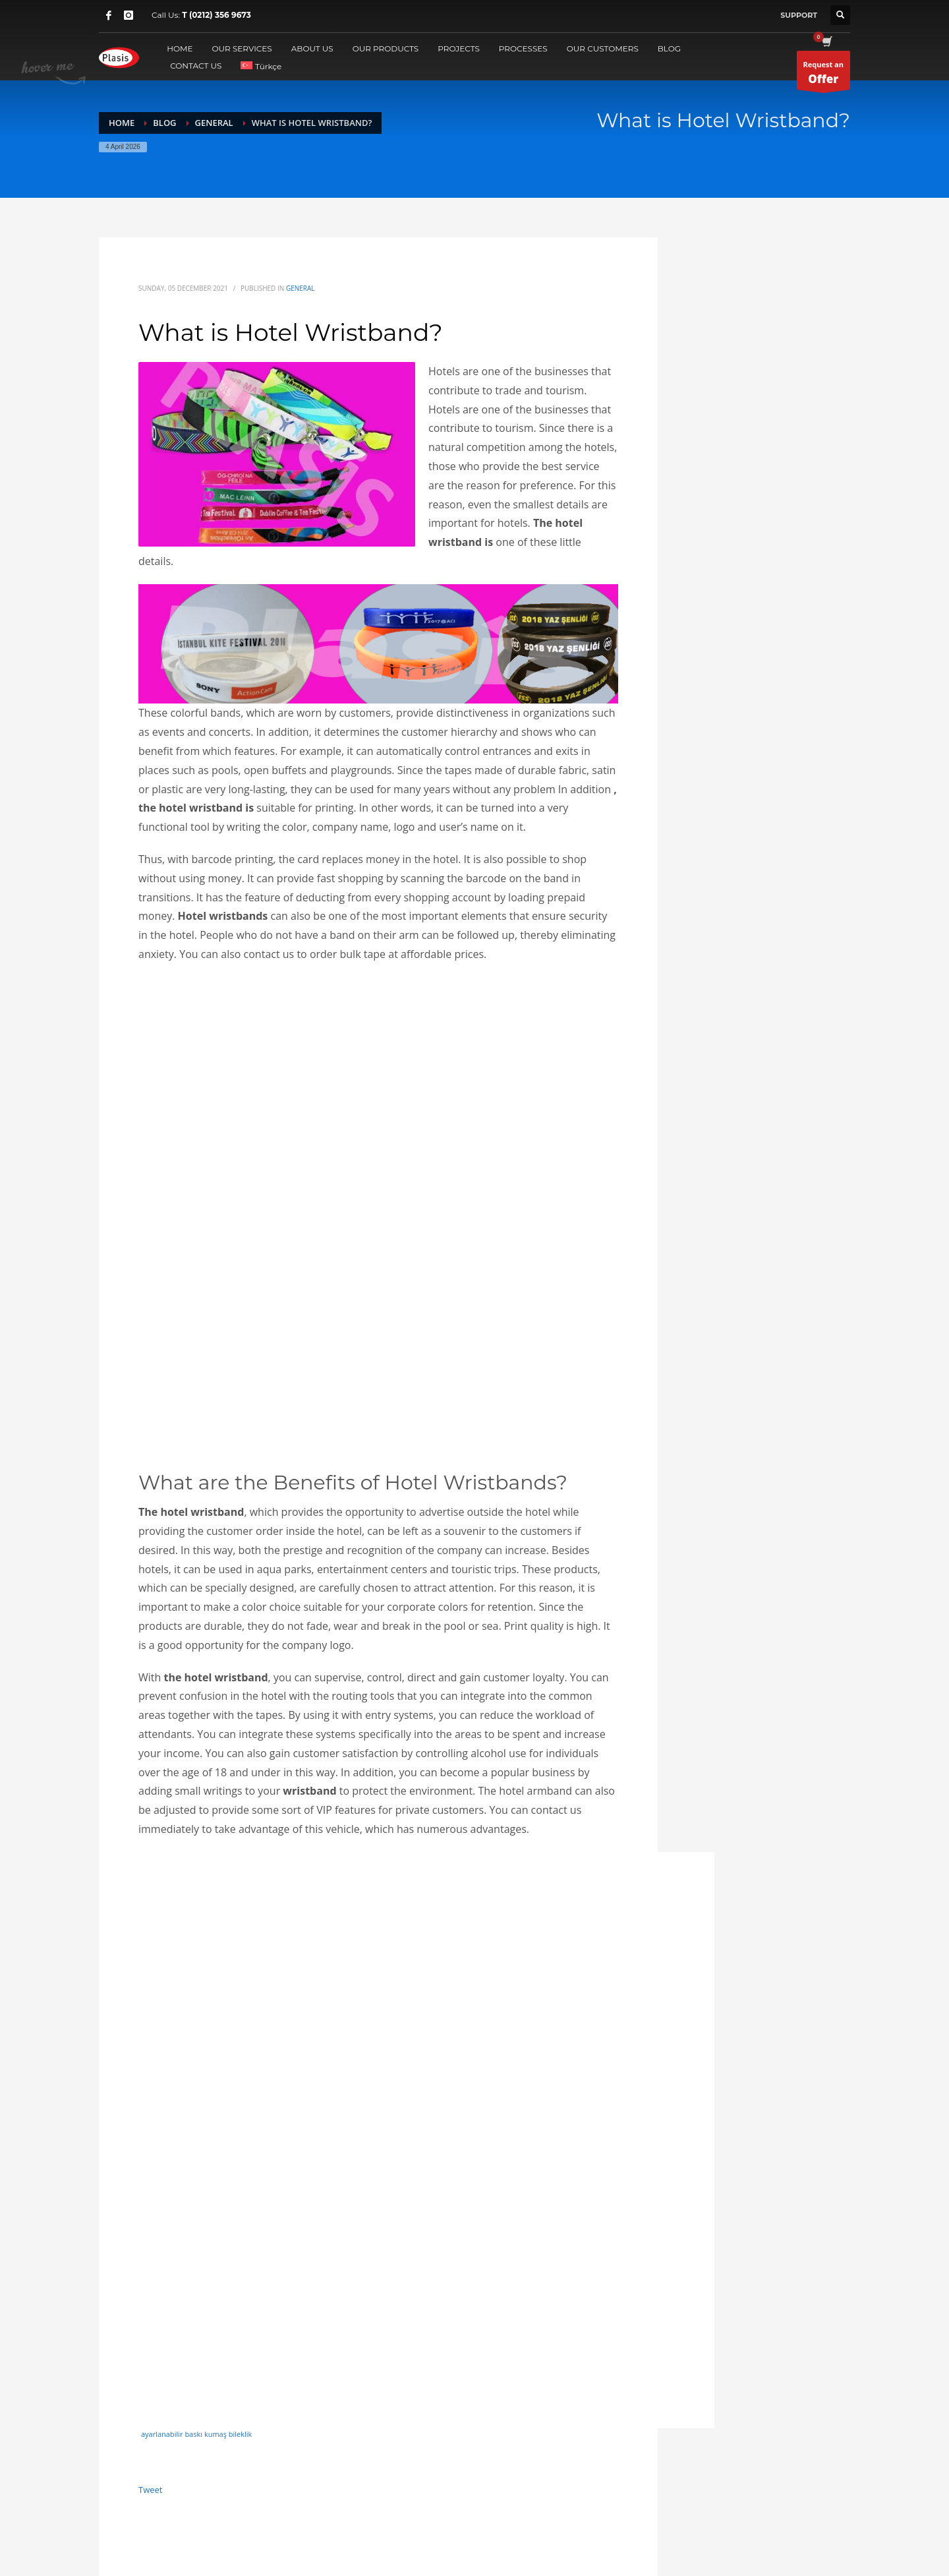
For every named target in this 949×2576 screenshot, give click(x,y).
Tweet (150, 2490)
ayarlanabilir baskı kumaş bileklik (196, 2434)
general (300, 288)
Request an (823, 74)
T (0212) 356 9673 (216, 15)
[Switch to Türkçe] (261, 66)
